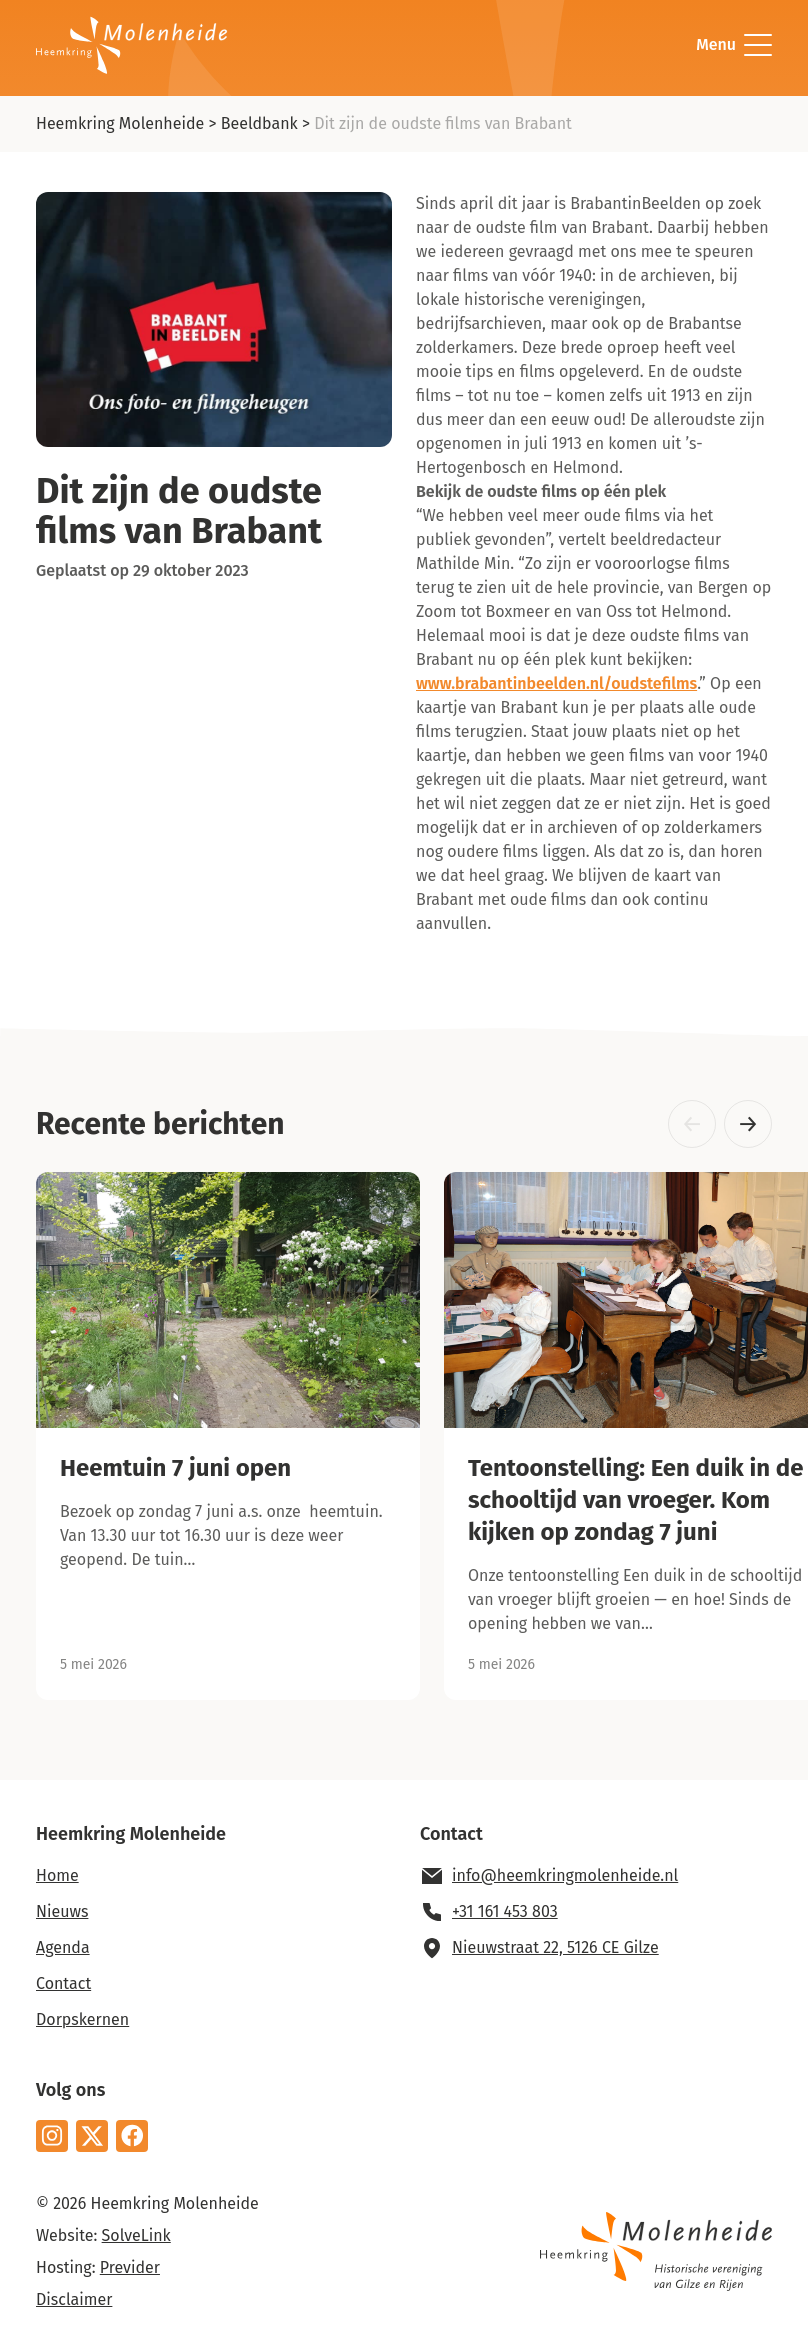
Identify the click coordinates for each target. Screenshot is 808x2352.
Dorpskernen (82, 2019)
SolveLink (136, 2235)
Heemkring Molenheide (120, 123)
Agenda (63, 1947)
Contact (63, 1983)
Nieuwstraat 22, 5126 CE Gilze (555, 1947)
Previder (130, 2267)
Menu (734, 45)
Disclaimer (74, 2299)
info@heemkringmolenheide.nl (565, 1875)
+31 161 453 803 (505, 1911)
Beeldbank (259, 123)
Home (57, 1875)
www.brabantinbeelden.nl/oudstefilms (556, 683)
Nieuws (62, 1911)
